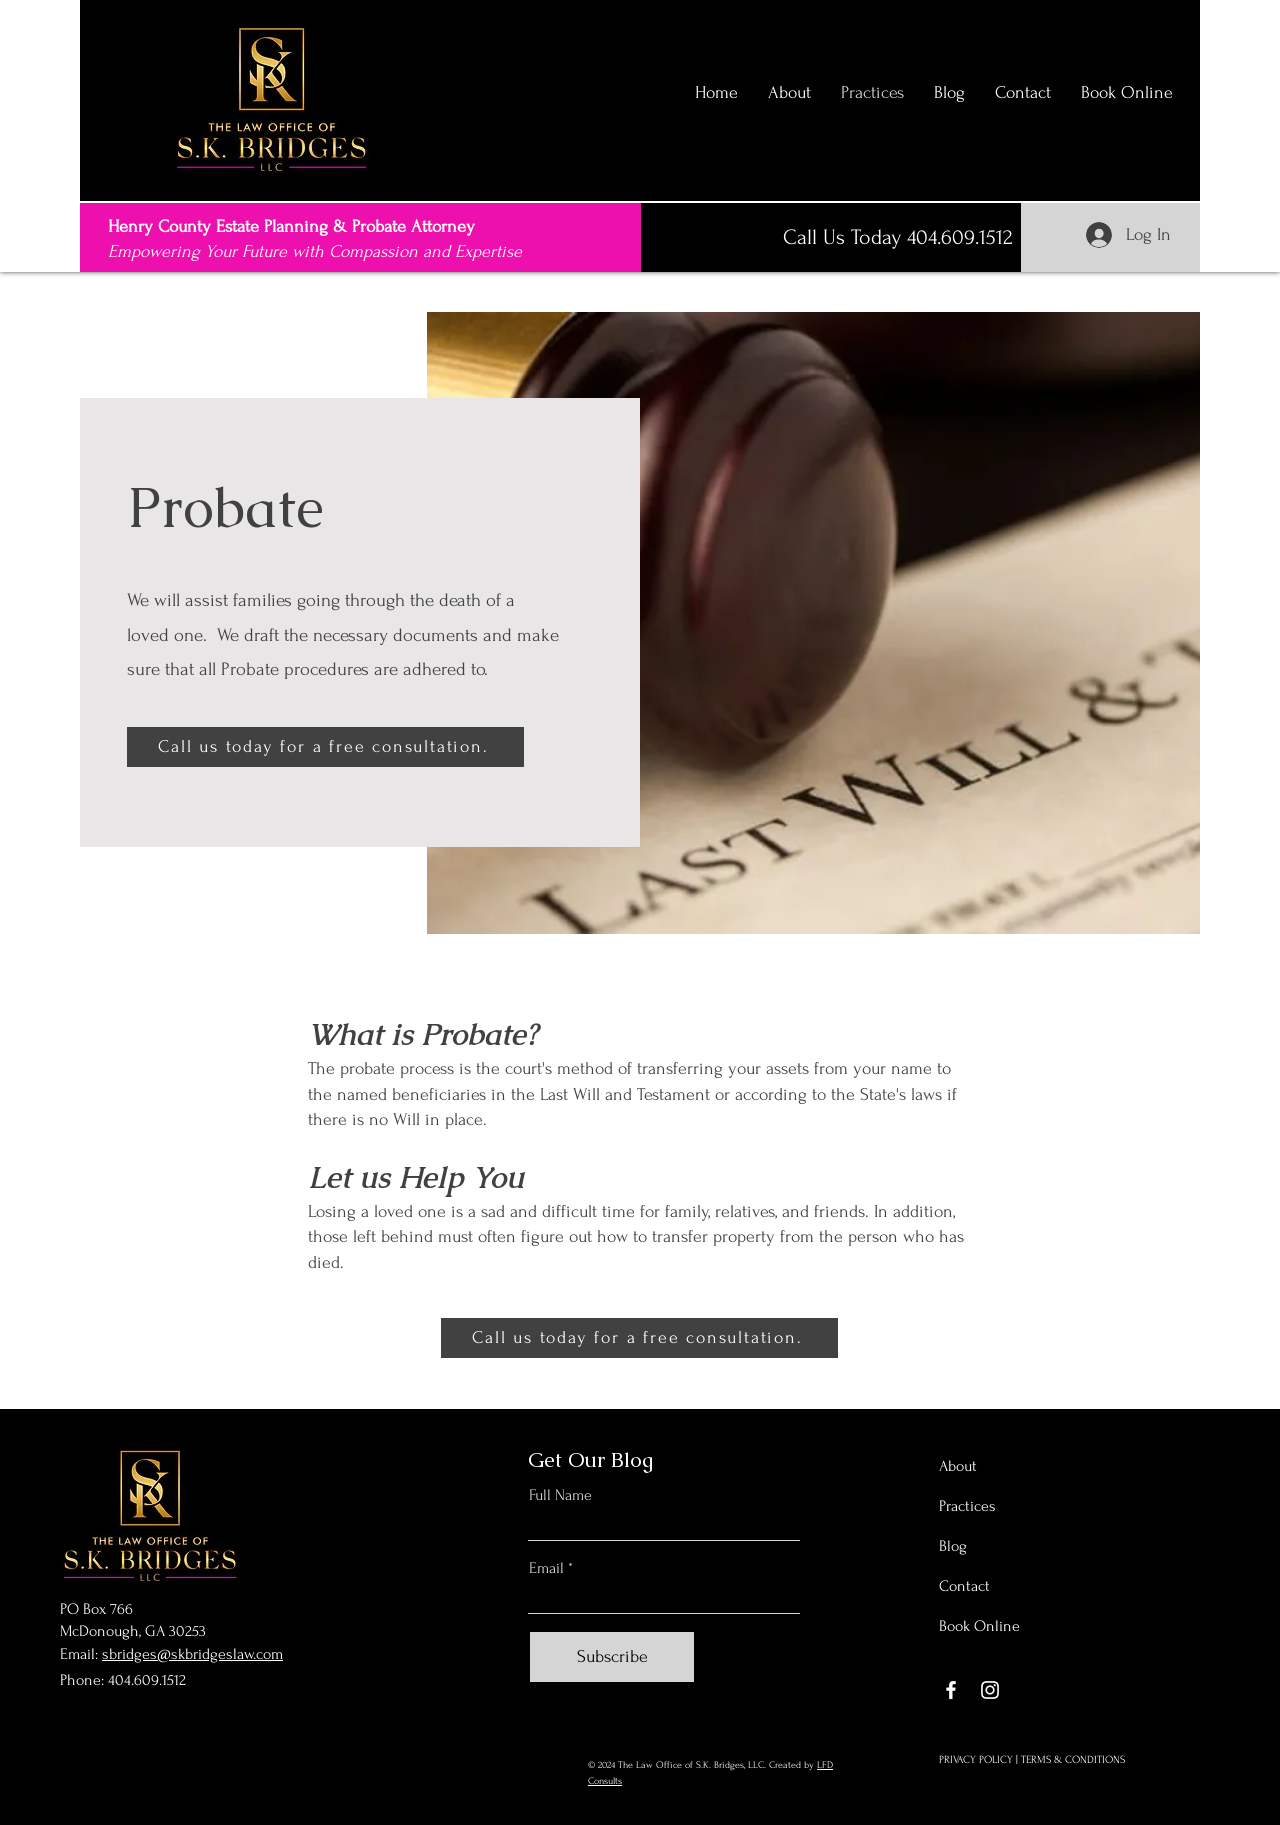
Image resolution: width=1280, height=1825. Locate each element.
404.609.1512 (147, 1680)
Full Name (560, 1495)
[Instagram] (990, 1690)
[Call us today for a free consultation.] (325, 747)
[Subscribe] (612, 1657)
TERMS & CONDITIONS (1073, 1760)
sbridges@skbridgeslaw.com (192, 1654)
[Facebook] (951, 1690)
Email (546, 1568)
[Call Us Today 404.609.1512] (897, 237)
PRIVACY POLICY (976, 1760)
